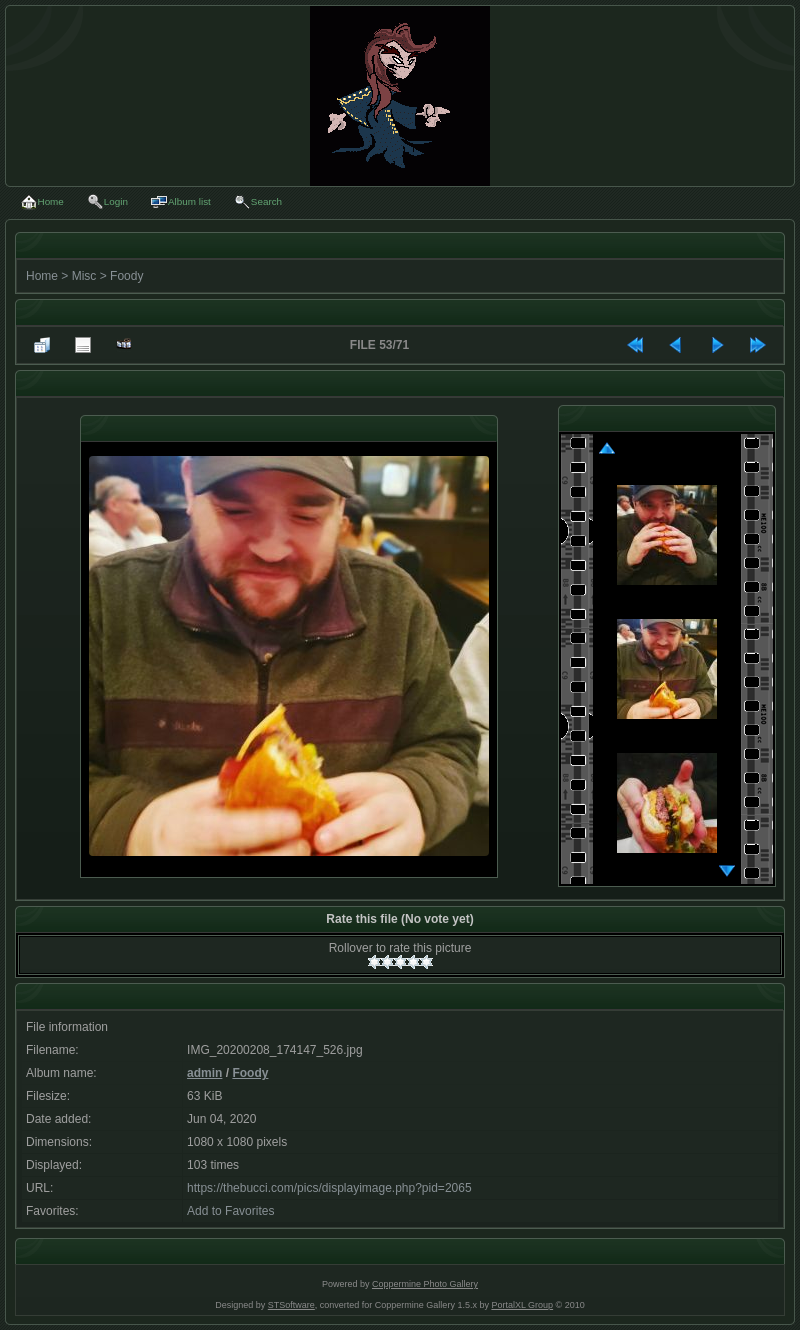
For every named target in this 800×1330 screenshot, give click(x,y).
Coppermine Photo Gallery (425, 1284)
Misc (84, 276)
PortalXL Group (522, 1305)
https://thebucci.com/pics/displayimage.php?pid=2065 (329, 1188)
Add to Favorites (230, 1211)
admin (204, 1073)
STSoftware (291, 1305)
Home (42, 276)
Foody (126, 276)
